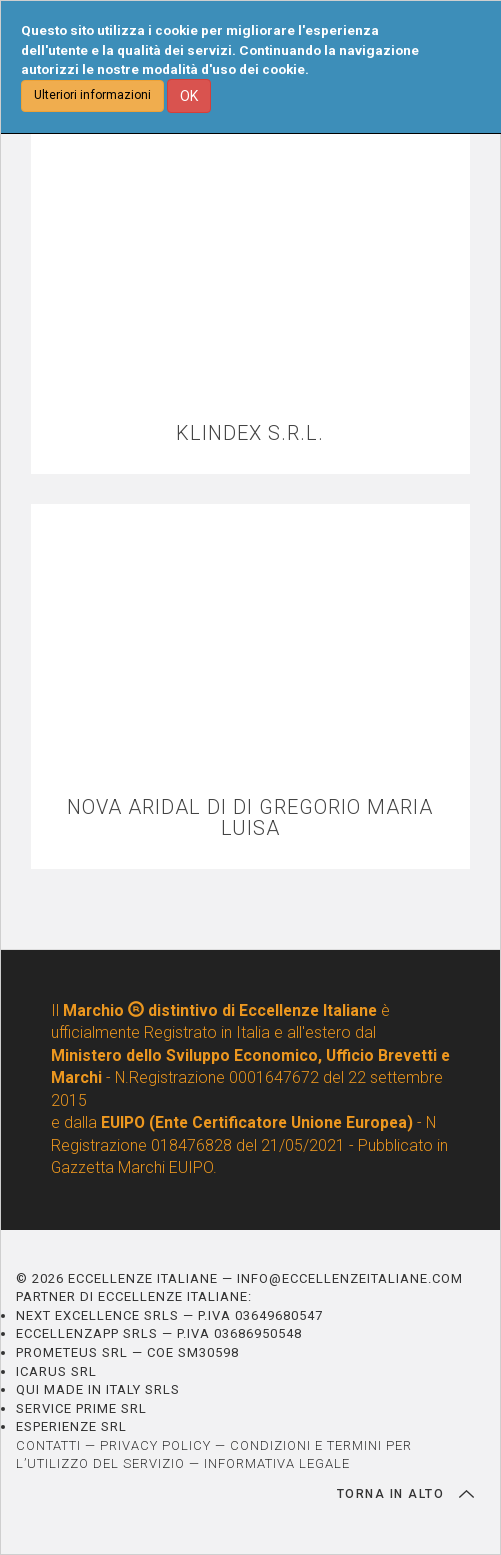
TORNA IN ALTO (405, 1494)
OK (189, 96)
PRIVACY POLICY (155, 1445)
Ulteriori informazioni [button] (92, 95)
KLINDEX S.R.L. (250, 433)
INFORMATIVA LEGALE (277, 1463)
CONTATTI (48, 1445)
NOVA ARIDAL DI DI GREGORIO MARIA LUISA (250, 818)
